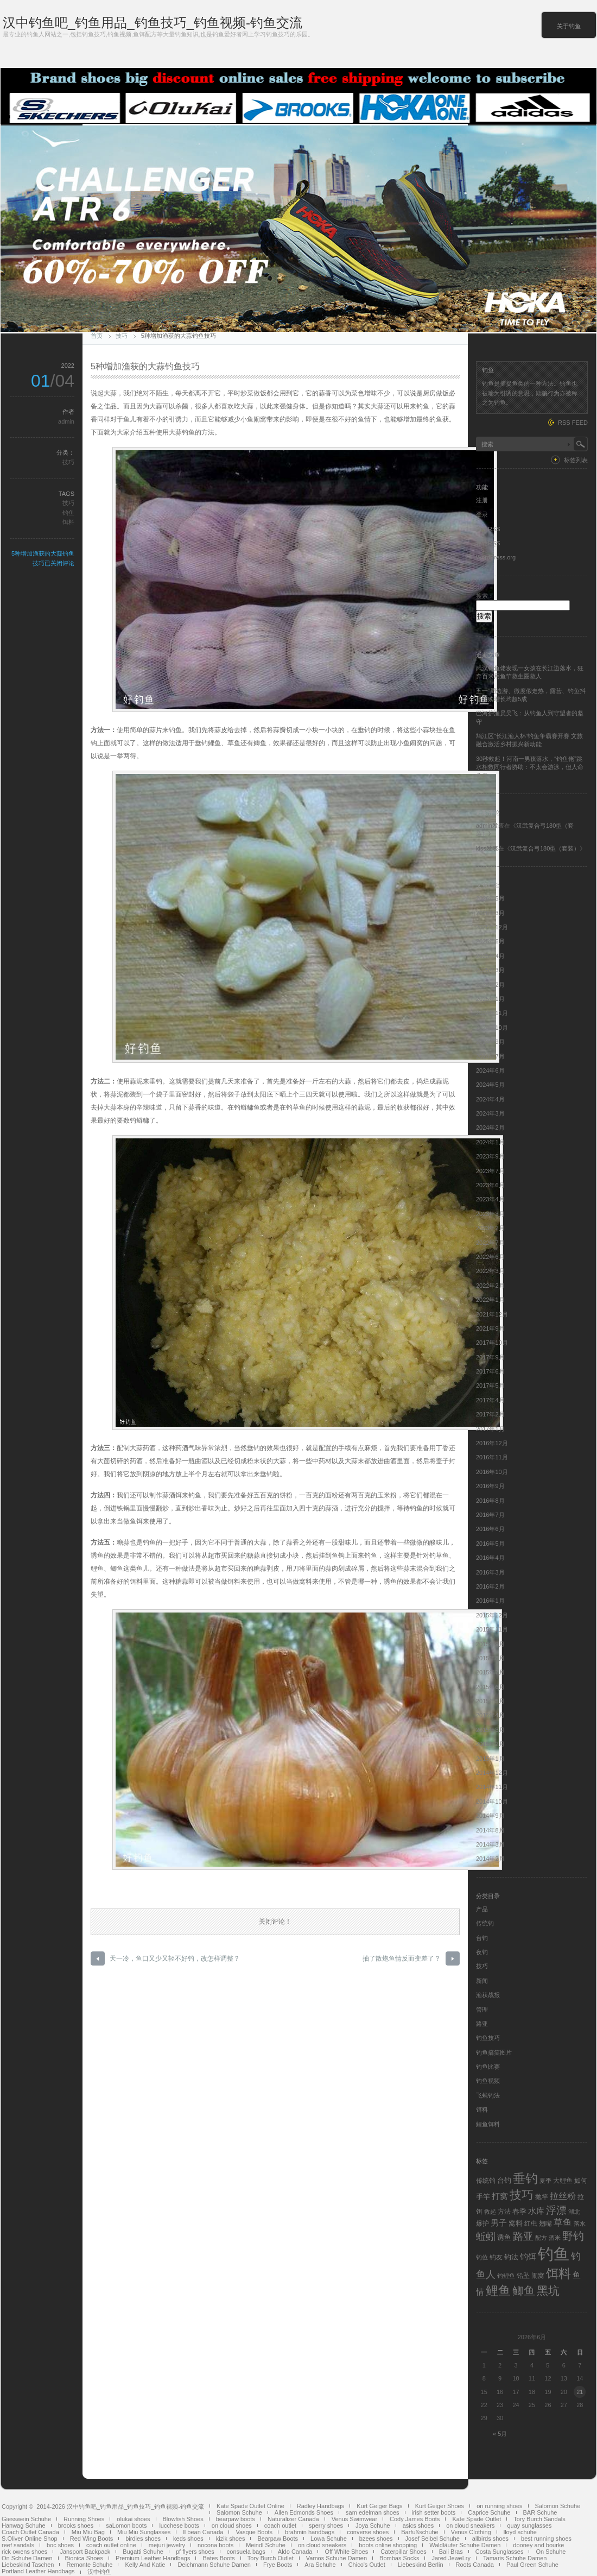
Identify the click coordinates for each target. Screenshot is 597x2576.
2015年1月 (490, 1758)
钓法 (511, 2257)
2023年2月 (490, 1228)
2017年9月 (490, 1357)
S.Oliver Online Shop (30, 2538)
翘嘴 (545, 2223)
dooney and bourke (538, 2545)
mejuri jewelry (167, 2545)
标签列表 (576, 460)
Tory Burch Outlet (270, 2558)
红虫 (530, 2223)
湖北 (574, 2211)
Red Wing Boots (91, 2538)
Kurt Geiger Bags (379, 2506)
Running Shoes (83, 2519)
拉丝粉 (563, 2196)
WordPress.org (496, 557)
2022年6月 (490, 1257)
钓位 (482, 2257)
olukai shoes (133, 2519)
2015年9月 (490, 1644)
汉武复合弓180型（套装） (545, 848)
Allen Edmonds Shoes (304, 2512)
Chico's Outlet (366, 2564)
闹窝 (537, 2275)
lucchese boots (179, 2525)
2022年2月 (490, 1285)
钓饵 (528, 2256)
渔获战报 (488, 1995)
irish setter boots (434, 2512)
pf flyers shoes (195, 2551)
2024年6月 (490, 1070)
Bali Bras (451, 2551)
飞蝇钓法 (488, 2095)
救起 (490, 2211)
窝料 (516, 2223)
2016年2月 (490, 1586)
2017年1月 (490, 1429)
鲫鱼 (523, 2290)
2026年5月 (490, 898)
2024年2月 (490, 1127)
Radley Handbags (320, 2506)
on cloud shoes (232, 2525)
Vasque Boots (254, 2532)
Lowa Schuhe (328, 2538)
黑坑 (548, 2290)
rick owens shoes (24, 2551)
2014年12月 (492, 1772)
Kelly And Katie (145, 2564)
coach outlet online (111, 2545)
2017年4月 (490, 1400)
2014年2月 (490, 1858)
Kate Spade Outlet (476, 2519)
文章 (488, 529)
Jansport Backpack (85, 2551)
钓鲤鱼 (506, 2275)
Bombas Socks (399, 2558)
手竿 (483, 2197)
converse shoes (368, 2532)
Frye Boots (277, 2564)
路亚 (482, 2023)
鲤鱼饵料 (488, 2124)
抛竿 (541, 2197)
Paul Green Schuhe (532, 2564)
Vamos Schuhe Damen (336, 2558)
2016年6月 (490, 1529)
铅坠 (523, 2275)
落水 (580, 2223)
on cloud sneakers (470, 2525)
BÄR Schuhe (540, 2512)
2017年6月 (490, 1371)
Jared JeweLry (451, 2558)
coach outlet (280, 2525)
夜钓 (482, 1952)
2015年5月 (490, 1701)
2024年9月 (490, 1041)
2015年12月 (492, 1615)
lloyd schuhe (520, 2532)
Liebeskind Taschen (28, 2564)
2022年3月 (490, 1271)
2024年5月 (490, 1084)
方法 (504, 2211)
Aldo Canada (295, 2551)
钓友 (496, 2257)
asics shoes (418, 2525)
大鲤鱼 (563, 2180)
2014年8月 (490, 1830)
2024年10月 (492, 1027)
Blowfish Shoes (183, 2519)
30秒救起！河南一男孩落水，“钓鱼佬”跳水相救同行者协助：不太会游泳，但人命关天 (529, 767)
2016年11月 (492, 1457)
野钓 (573, 2236)
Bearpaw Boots (277, 2538)
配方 (541, 2237)
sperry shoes (326, 2525)
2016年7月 (490, 1514)
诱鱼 (504, 2237)
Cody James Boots (415, 2519)
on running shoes (499, 2506)
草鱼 (563, 2222)
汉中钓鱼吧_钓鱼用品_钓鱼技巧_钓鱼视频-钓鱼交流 (152, 22)
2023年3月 (490, 1214)
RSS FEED (573, 422)
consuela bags (246, 2551)
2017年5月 (490, 1385)
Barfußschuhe (419, 2532)
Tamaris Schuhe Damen (515, 2558)
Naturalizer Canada (293, 2519)
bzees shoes (376, 2538)
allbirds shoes (490, 2538)
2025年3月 (490, 970)
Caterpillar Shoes (403, 2551)
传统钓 (485, 1923)
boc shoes (60, 2545)
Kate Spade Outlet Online (250, 2506)
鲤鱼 (498, 2290)
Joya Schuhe (372, 2525)
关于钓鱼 (569, 26)
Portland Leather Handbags (38, 2571)
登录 (482, 514)
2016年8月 (490, 1500)
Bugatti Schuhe (143, 2551)
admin (66, 421)
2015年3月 (490, 1730)
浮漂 (556, 2210)
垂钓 (525, 2178)
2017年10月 (492, 1342)
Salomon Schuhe (558, 2506)
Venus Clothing (471, 2532)
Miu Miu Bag (88, 2532)
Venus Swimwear (354, 2519)
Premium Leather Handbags (153, 2558)
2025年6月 (490, 941)
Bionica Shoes (84, 2558)
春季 (519, 2211)
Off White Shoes (346, 2551)
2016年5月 (490, 1543)
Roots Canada (475, 2564)
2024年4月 (490, 1099)
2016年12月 (492, 1443)
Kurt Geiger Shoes (440, 2506)
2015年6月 (490, 1687)
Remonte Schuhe (89, 2564)
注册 (482, 500)
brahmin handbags (309, 2532)
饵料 (68, 522)
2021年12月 (492, 1314)
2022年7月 (490, 1242)
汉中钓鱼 (99, 2571)
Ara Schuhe (319, 2564)
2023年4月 (490, 1199)
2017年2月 (490, 1414)
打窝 (500, 2196)
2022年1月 (490, 1299)
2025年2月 (490, 984)
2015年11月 (492, 1629)
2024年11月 (492, 1013)
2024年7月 (490, 1056)
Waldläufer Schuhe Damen (464, 2545)
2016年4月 (490, 1557)
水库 (536, 2210)
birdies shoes (143, 2538)
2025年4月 (490, 956)
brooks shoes (75, 2525)
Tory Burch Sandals (539, 2519)
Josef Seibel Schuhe (432, 2538)
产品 (482, 1909)
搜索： (485, 596)
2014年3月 (490, 1844)
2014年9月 (490, 1815)
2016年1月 (490, 1600)
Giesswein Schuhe (26, 2519)
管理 (482, 2009)
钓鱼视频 (488, 2080)
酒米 (555, 2237)
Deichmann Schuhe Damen (214, 2564)
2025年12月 (492, 927)
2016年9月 (490, 1486)
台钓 (482, 1938)
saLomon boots (126, 2525)
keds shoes (188, 2538)
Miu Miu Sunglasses (143, 2532)
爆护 (482, 2223)
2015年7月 (490, 1672)
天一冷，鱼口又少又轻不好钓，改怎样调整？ (175, 1958)
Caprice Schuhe (489, 2512)
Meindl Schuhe (265, 2545)
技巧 (122, 335)
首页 (97, 335)
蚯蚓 (486, 2236)
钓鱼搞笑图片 (494, 2052)
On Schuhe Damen (27, 2558)
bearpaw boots (235, 2519)
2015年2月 (490, 1744)
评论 (488, 543)
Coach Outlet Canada (30, 2532)
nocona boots (215, 2545)
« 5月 (500, 2433)
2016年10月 (492, 1472)
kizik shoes (230, 2538)
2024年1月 (490, 1142)
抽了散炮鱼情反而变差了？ (402, 1958)
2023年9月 (490, 1156)
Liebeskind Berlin (420, 2564)
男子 (499, 2222)
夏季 (545, 2180)
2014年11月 (492, 1787)
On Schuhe (551, 2551)
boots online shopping (388, 2545)
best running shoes (546, 2538)
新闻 (482, 1980)
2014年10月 (492, 1801)
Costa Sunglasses (499, 2551)
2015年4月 (490, 1715)
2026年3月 (490, 913)
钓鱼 (68, 512)
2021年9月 (490, 1328)
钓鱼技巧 (488, 2038)
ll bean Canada (203, 2532)
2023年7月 (490, 1171)
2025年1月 (490, 999)
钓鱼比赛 (488, 2066)
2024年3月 (490, 1113)
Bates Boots (218, 2558)
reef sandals (18, 2545)
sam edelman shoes (372, 2512)
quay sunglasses (529, 2525)
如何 (580, 2180)
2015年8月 (490, 1658)
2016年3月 (490, 1572)
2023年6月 (490, 1185)
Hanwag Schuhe (24, 2525)
